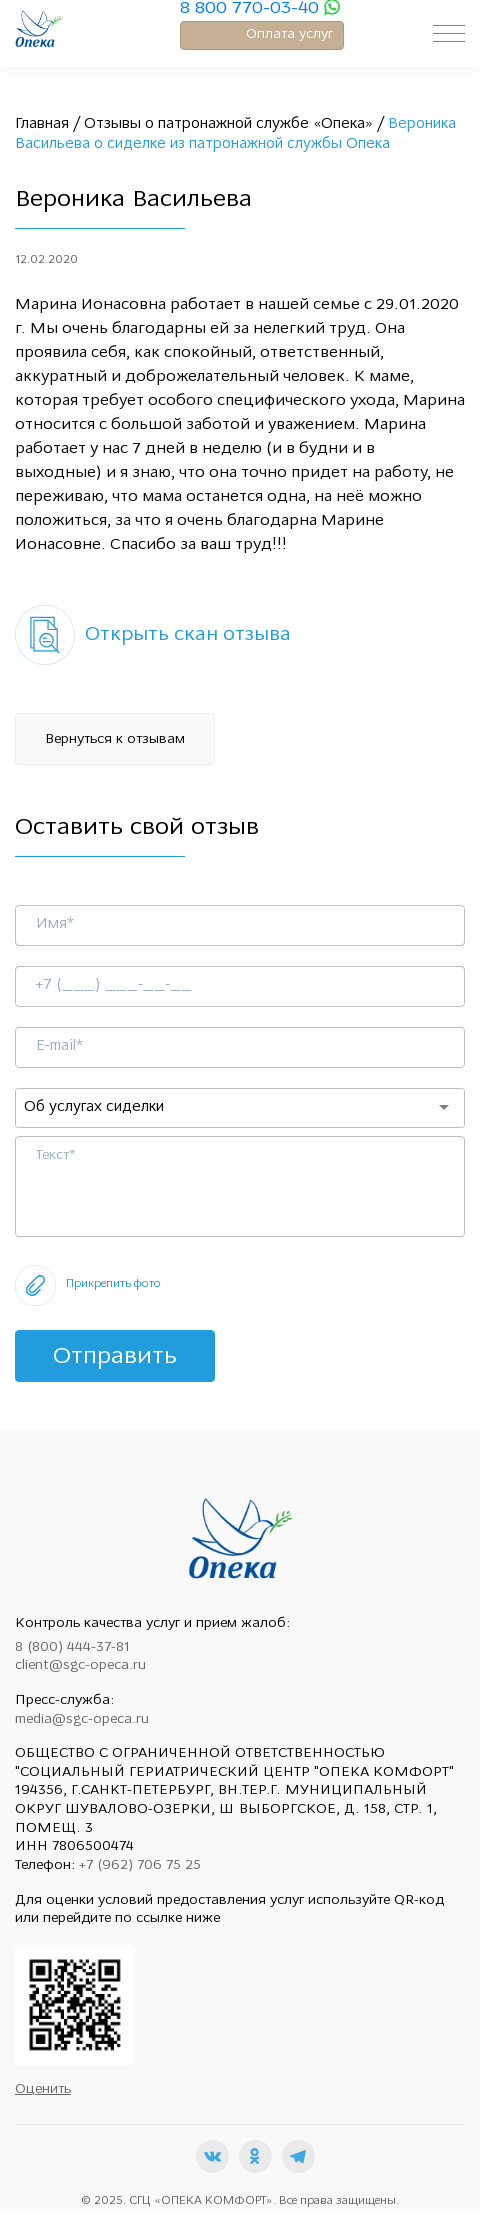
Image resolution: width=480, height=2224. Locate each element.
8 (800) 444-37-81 (72, 1647)
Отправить (115, 1357)
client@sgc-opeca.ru (80, 1665)
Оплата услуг (289, 34)
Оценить (43, 2089)
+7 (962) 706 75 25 (140, 1865)
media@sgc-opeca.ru (82, 1719)
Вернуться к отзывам (115, 739)
